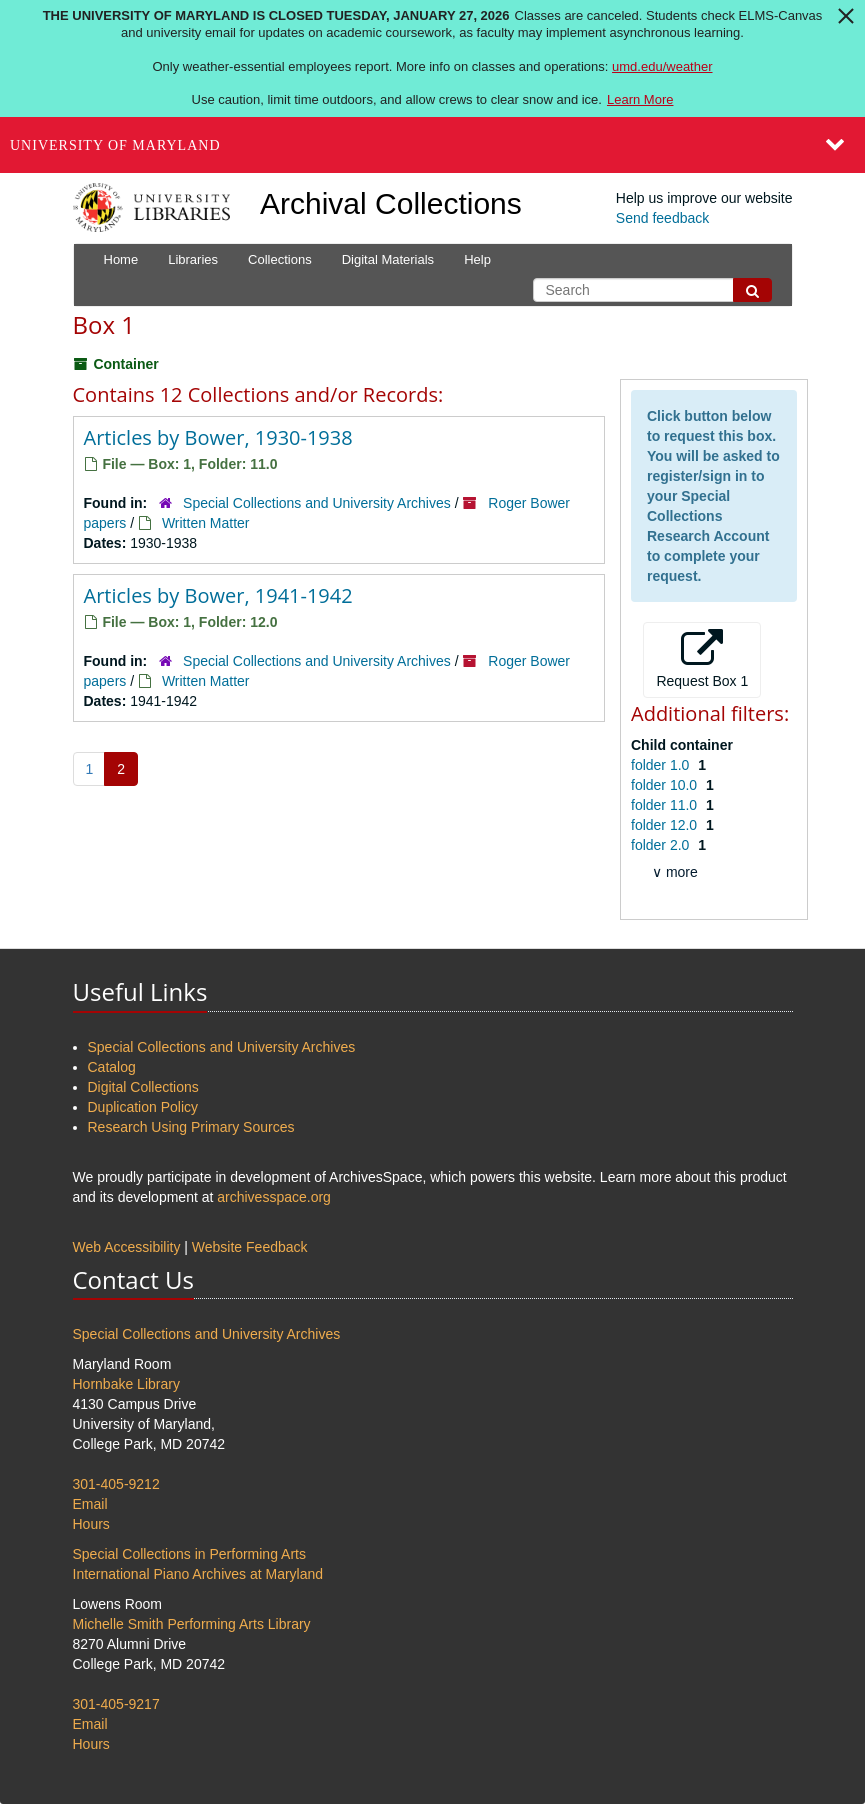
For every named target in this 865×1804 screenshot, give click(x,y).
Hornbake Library (126, 1384)
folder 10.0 (666, 785)
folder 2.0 (662, 845)
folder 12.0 (666, 825)
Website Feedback (250, 1247)
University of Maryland (115, 145)
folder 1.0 (662, 765)
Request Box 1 (702, 659)
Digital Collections (143, 1087)
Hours (91, 1524)
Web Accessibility (127, 1247)
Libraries (193, 259)
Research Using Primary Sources (191, 1127)
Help (477, 259)
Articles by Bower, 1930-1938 (218, 437)
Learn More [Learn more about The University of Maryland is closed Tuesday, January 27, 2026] (640, 99)
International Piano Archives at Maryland (198, 1574)
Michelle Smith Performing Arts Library (192, 1624)
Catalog (112, 1067)
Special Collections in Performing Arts (189, 1554)
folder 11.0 (666, 805)
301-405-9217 (116, 1704)
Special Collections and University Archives (317, 503)
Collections (280, 259)
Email (90, 1504)
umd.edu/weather (662, 66)
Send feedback (662, 218)
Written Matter (206, 523)
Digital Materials (388, 259)
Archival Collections (391, 203)
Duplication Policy (143, 1107)
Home (121, 259)
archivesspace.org (274, 1197)
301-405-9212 (116, 1484)
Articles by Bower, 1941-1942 (218, 595)
